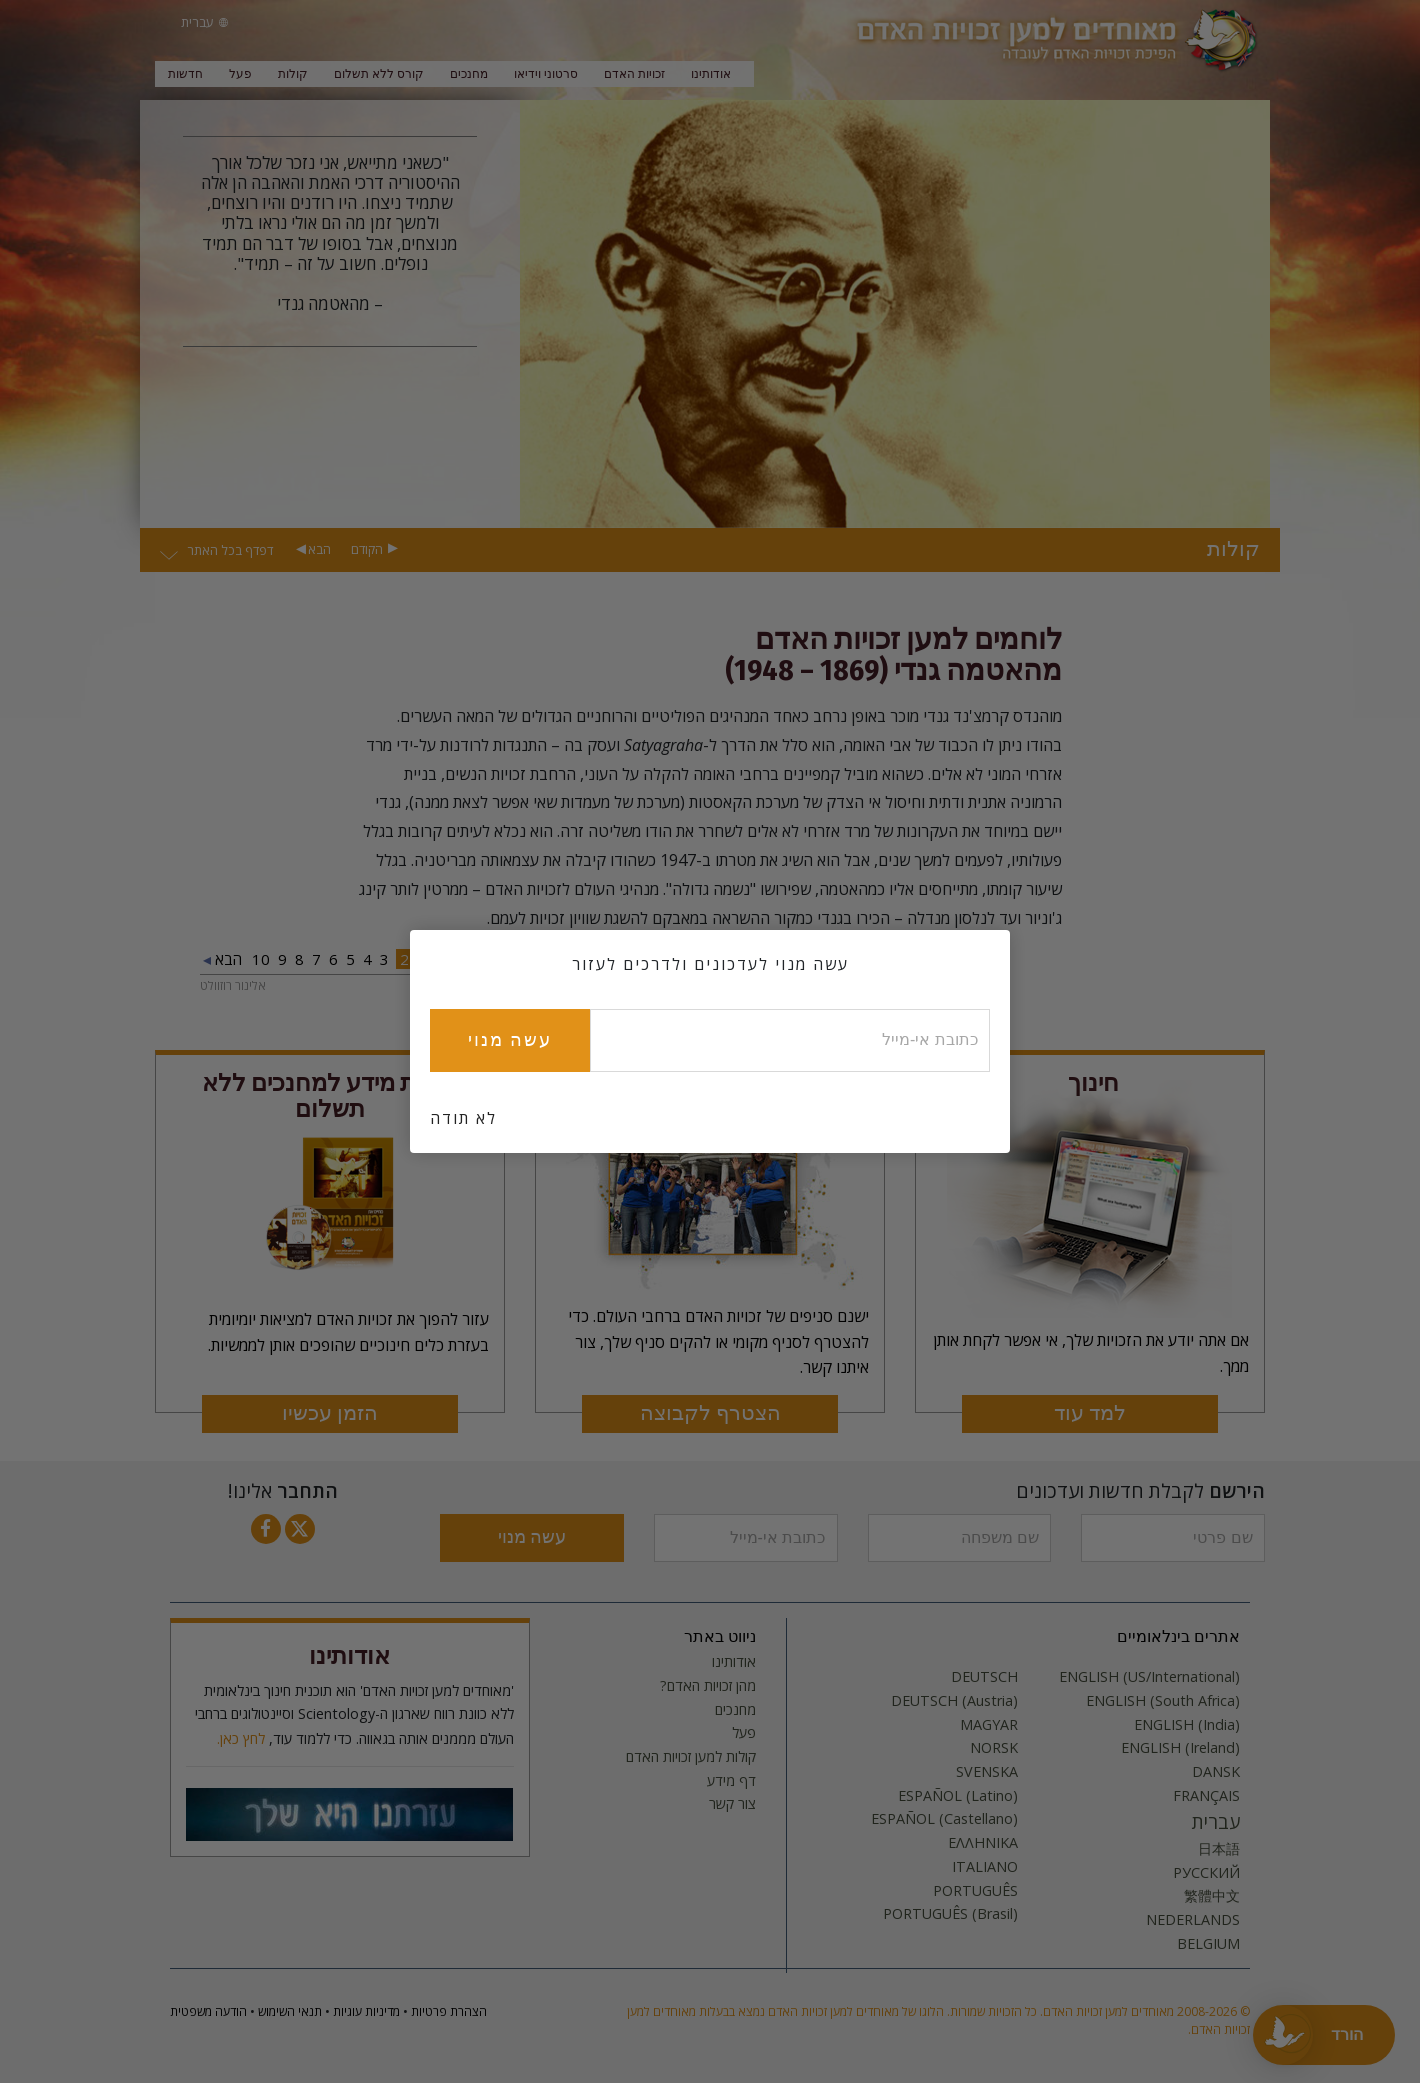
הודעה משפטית (208, 2011)
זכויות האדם (634, 74)
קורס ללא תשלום (379, 74)
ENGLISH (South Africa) (1163, 1701)
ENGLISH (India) (1187, 1725)
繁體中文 (1212, 1896)
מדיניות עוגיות (366, 2011)
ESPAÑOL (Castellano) (944, 1819)
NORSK (994, 1748)
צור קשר (732, 1804)
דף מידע (731, 1781)
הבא (319, 549)
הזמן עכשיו (330, 1413)
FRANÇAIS (1206, 1796)
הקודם (367, 549)
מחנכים (469, 74)
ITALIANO (985, 1867)
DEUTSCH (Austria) (954, 1701)
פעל (240, 74)
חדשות (185, 74)
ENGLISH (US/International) (1149, 1677)
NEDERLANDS (1193, 1920)
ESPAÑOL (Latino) (958, 1796)
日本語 (1219, 1849)
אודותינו (711, 74)
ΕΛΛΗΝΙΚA (983, 1843)
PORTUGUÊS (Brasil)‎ (950, 1914)
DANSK (1216, 1772)
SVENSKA (987, 1772)
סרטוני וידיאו (546, 74)
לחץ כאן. (241, 1739)
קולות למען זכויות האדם (691, 1757)
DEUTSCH (984, 1677)
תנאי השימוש (290, 2011)
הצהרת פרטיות (449, 2011)
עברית (1216, 1822)
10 (261, 959)
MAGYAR (989, 1725)
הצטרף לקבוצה (710, 1413)
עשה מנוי (532, 1537)
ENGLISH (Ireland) (1180, 1748)
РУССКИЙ (1206, 1873)
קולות (293, 74)
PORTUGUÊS (975, 1891)
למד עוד (1090, 1413)
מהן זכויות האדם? (708, 1686)
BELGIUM (1208, 1944)
